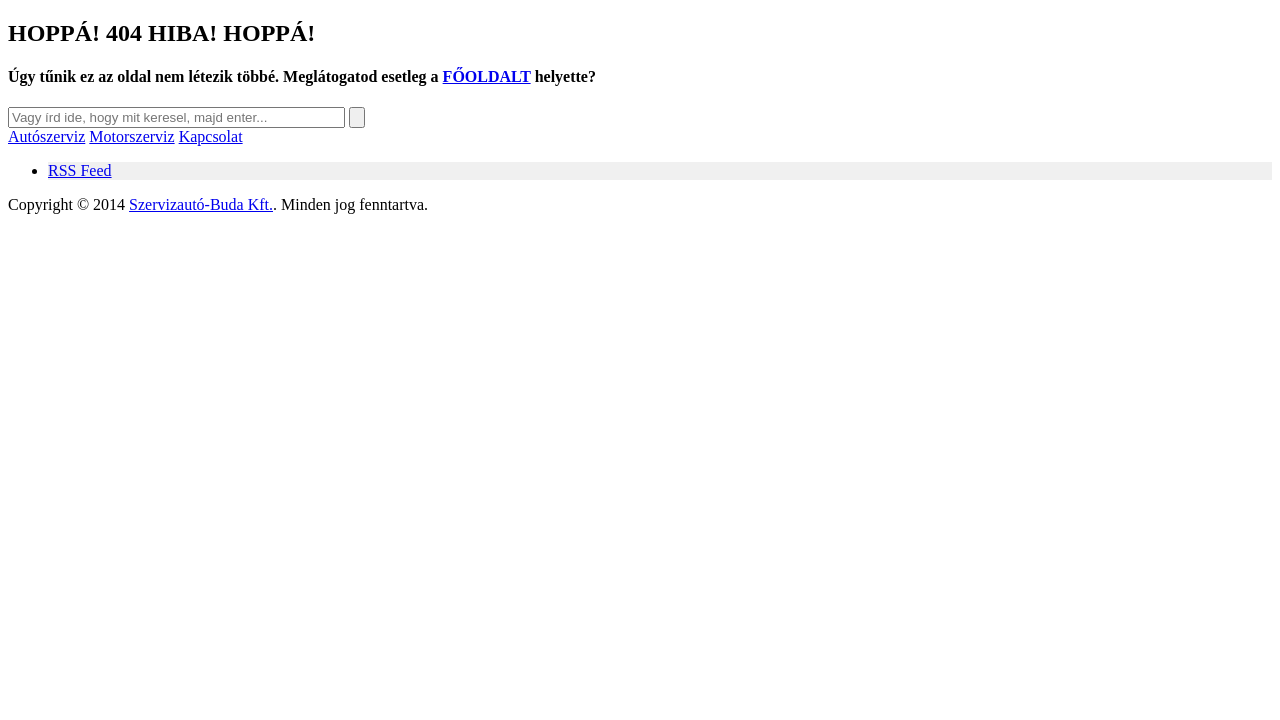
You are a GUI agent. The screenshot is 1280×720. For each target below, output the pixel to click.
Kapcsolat (211, 136)
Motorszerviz (131, 136)
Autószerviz (46, 136)
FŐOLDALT (487, 76)
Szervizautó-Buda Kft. (201, 204)
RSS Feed (80, 170)
